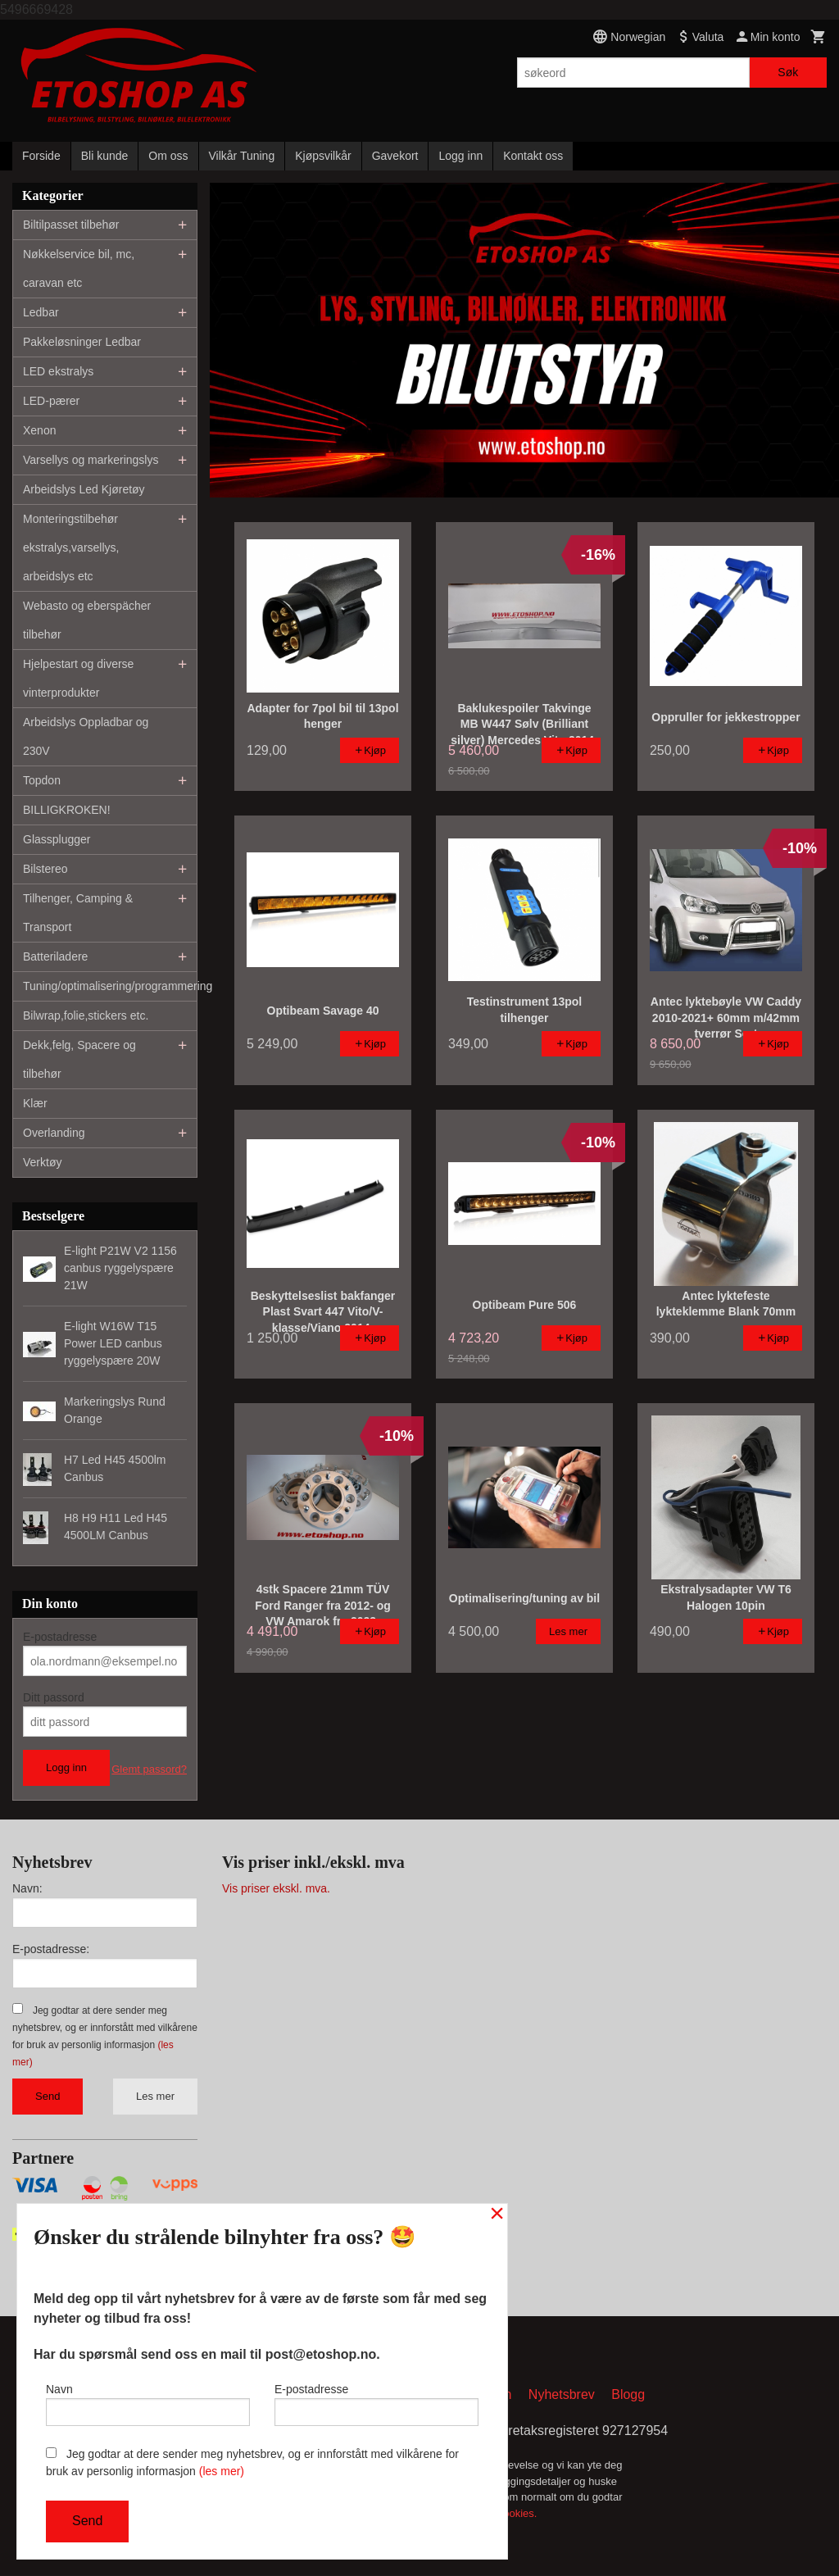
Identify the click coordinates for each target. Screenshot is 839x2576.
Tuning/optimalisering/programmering (110, 986)
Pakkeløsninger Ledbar (82, 341)
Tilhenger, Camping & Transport (78, 913)
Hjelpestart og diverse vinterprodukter (78, 678)
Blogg (628, 2396)
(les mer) (221, 2471)
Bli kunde (105, 155)
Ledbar (41, 312)
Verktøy (42, 1162)
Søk (788, 72)
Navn (148, 2402)
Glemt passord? (149, 1769)
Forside (41, 155)
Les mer (155, 2096)
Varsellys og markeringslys (90, 459)
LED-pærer (51, 400)
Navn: (27, 1888)
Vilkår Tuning (242, 155)
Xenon (39, 430)
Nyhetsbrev (561, 2396)
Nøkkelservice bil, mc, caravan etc (78, 268)
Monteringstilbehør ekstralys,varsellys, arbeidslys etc (71, 547)
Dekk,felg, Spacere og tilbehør (79, 1059)
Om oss (168, 155)
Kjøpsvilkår (323, 155)
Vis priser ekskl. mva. (276, 1888)
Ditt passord (53, 1697)
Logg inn (460, 155)
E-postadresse (60, 1636)
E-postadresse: (50, 1949)
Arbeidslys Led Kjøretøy (84, 489)
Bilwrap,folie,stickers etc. (85, 1015)
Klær (35, 1103)
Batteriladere (55, 956)
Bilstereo (45, 868)
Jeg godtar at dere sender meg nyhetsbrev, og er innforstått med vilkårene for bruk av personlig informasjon (252, 2462)
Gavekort (395, 155)
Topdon (42, 780)
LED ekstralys (58, 371)
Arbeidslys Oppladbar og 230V (85, 736)
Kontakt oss (533, 155)
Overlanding (54, 1132)
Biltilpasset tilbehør (71, 224)
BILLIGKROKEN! (67, 809)
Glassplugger (57, 839)
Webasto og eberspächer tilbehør (87, 620)
